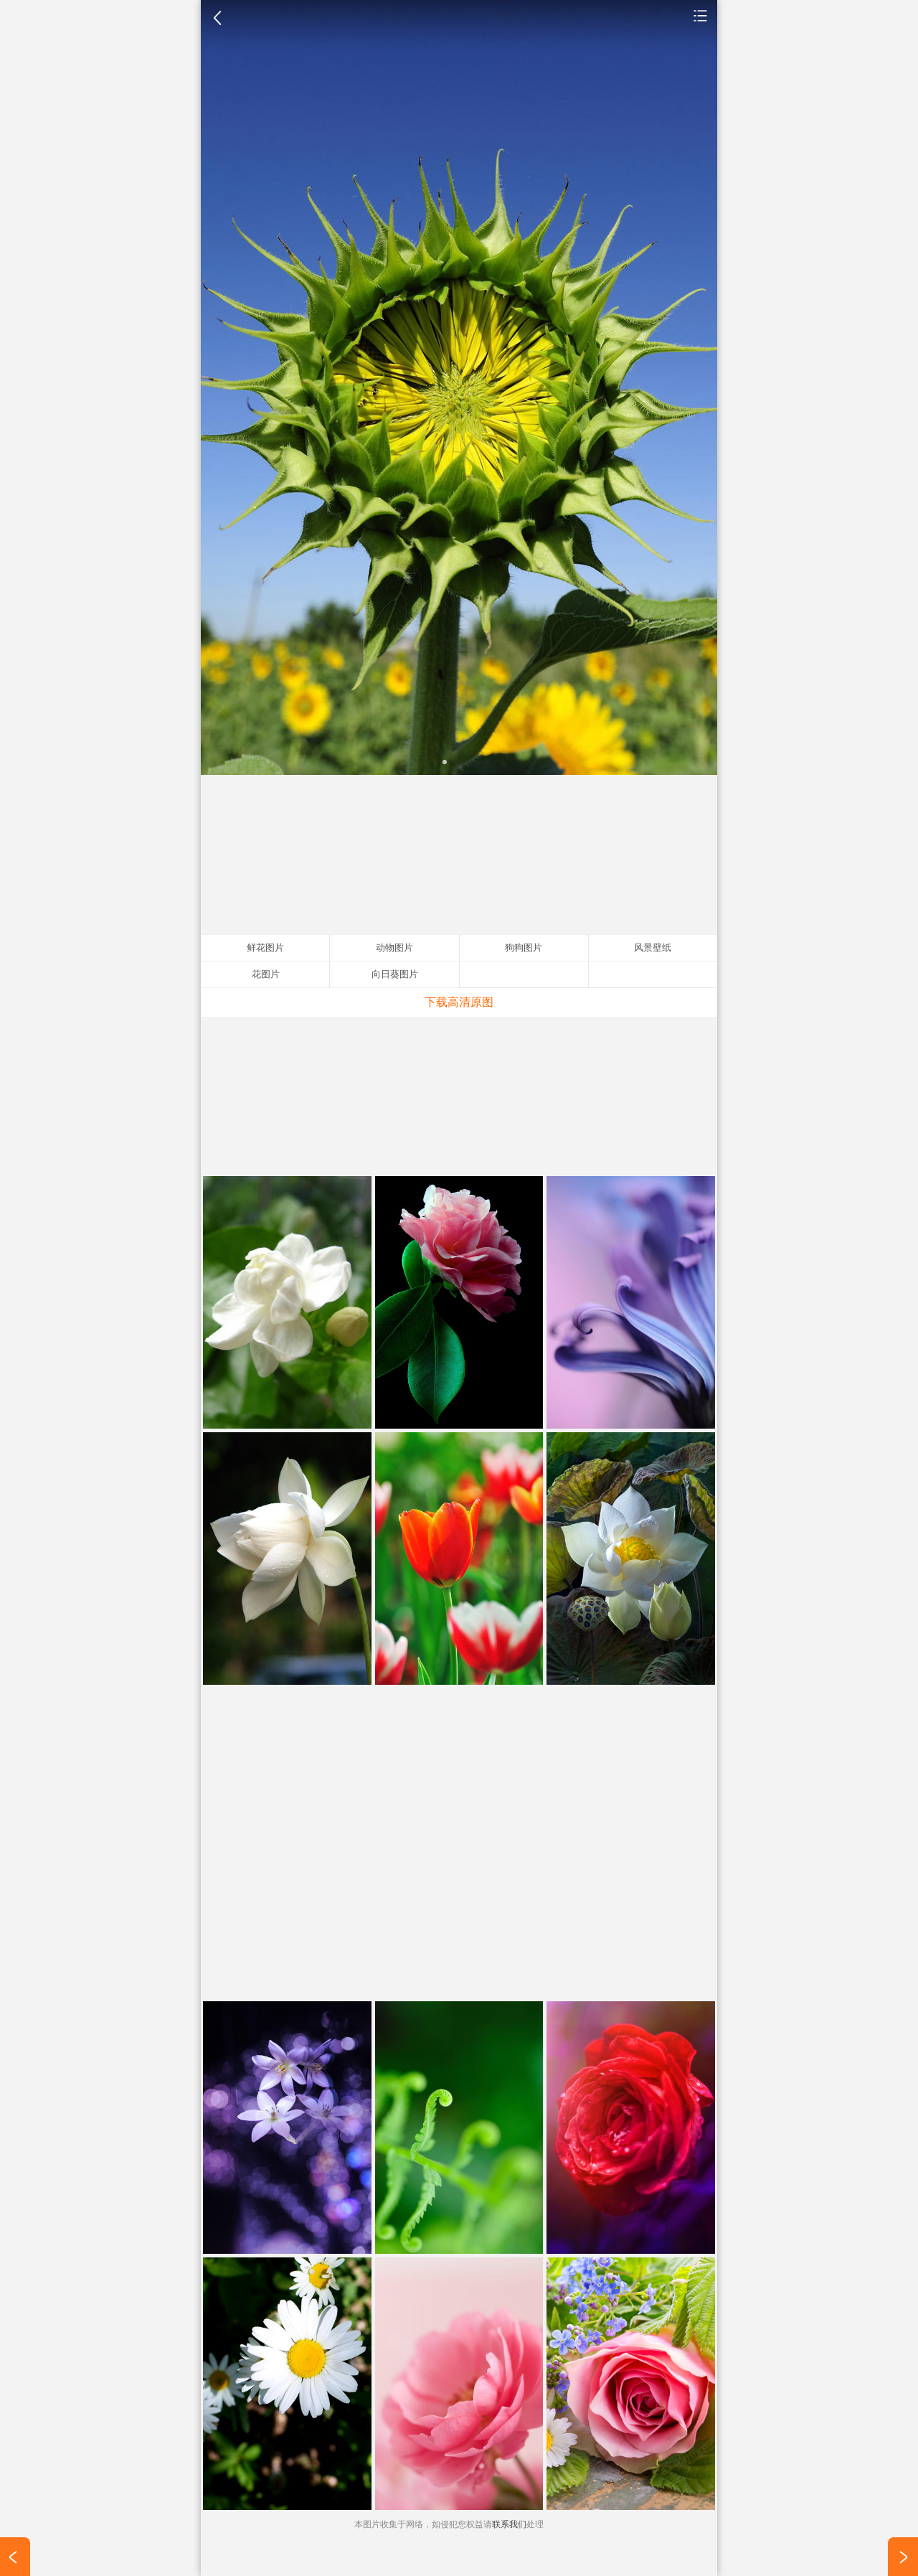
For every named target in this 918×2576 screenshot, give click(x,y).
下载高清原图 (459, 1002)
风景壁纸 (652, 947)
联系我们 (509, 2524)
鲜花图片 (700, 15)
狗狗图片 (523, 947)
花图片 (266, 974)
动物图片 (394, 947)
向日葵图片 (395, 974)
